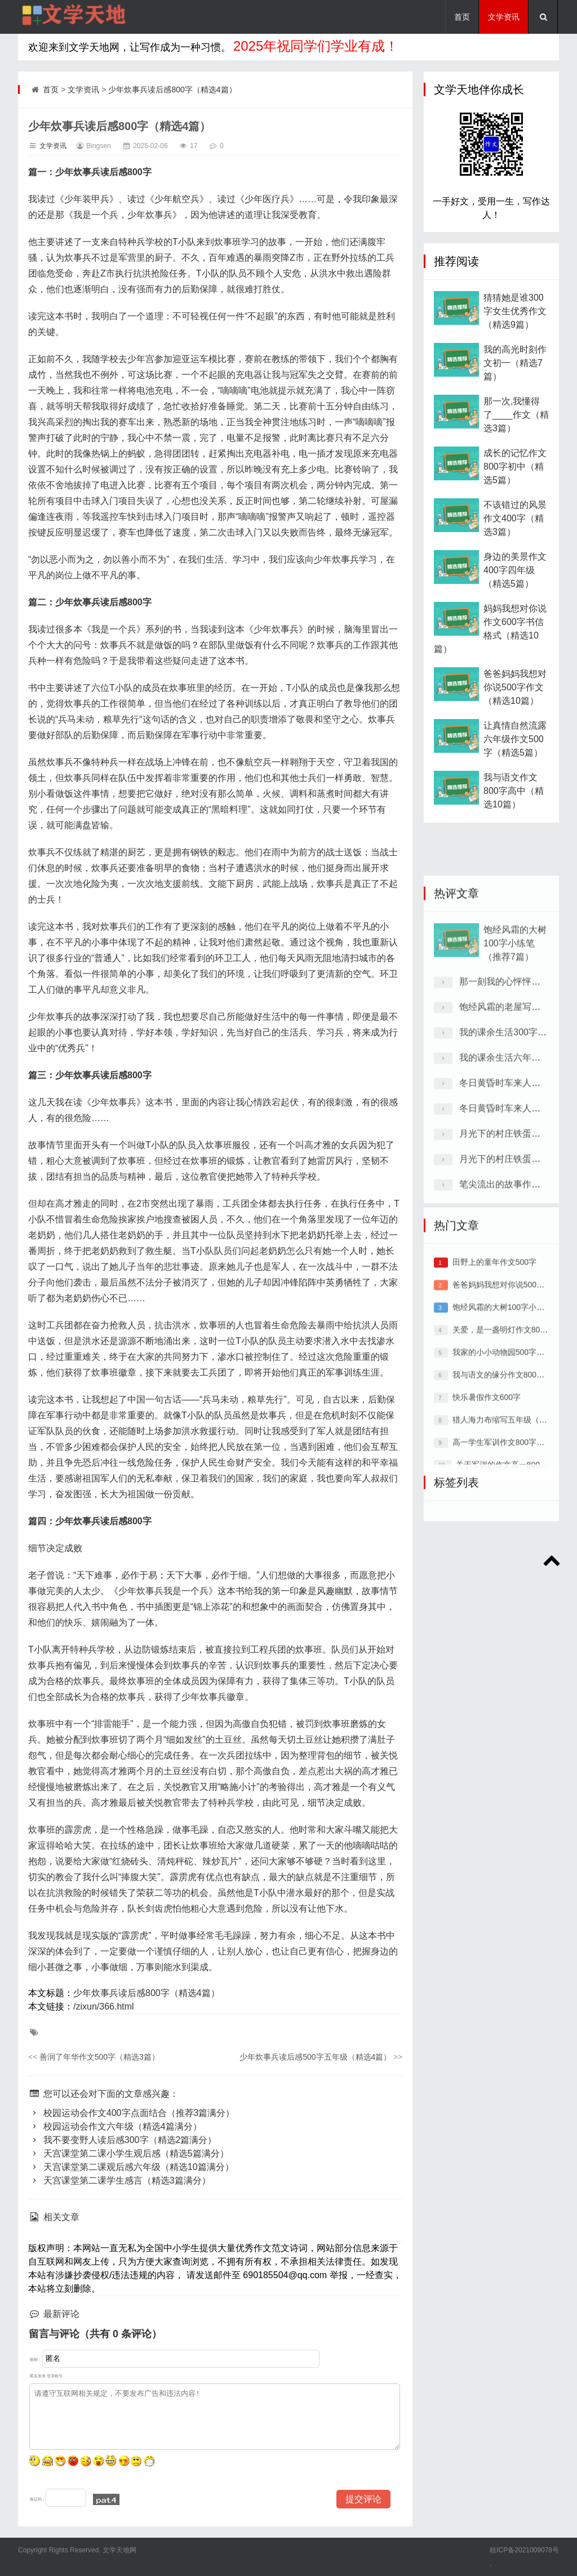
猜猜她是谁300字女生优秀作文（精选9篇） (515, 330)
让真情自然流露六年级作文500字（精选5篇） (515, 758)
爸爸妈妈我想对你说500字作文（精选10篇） (515, 707)
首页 (462, 16)
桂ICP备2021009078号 (524, 2550)
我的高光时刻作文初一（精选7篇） (515, 382)
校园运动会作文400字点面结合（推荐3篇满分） (131, 2113)
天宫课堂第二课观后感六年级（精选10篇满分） (131, 2167)
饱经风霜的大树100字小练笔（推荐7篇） (515, 1108)
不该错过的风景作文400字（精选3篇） (515, 538)
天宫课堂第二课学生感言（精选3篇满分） (119, 2180)
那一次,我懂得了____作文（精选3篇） (516, 434)
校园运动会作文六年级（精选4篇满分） (115, 2126)
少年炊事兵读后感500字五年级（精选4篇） (320, 2056)
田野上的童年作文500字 (494, 1399)
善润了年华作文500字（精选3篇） (93, 2056)
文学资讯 (504, 16)
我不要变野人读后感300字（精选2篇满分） (122, 2140)
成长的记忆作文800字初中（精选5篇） (515, 486)
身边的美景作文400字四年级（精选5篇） (515, 590)
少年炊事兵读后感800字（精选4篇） (172, 89)
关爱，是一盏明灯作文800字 (502, 1466)
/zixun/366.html (103, 2006)
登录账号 (55, 2376)
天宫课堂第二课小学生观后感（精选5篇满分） (128, 2153)
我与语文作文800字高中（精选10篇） (513, 810)
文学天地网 (118, 2550)
